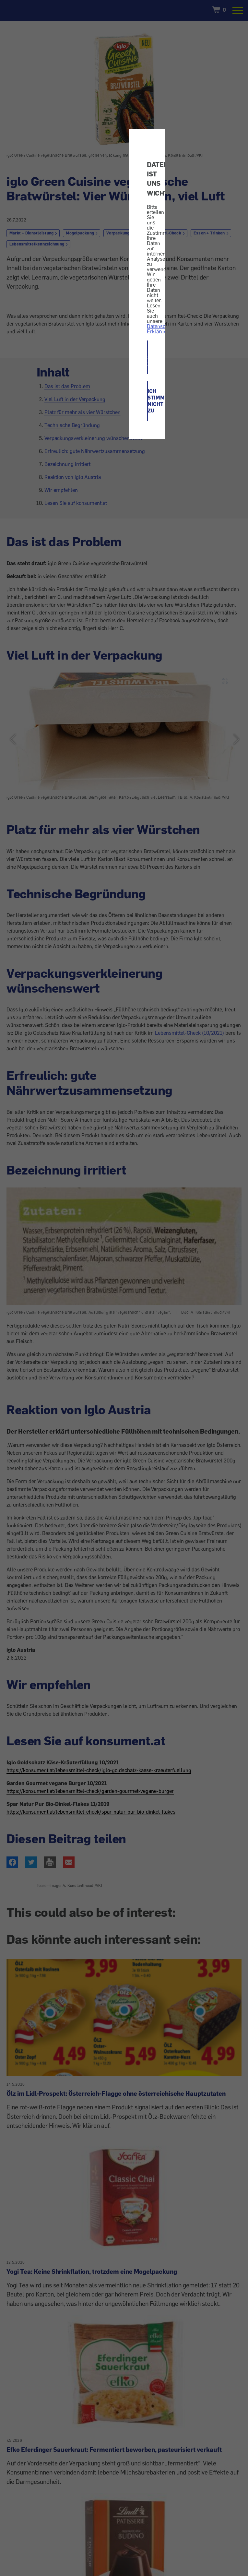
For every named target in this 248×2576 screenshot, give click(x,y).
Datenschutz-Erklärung (162, 329)
